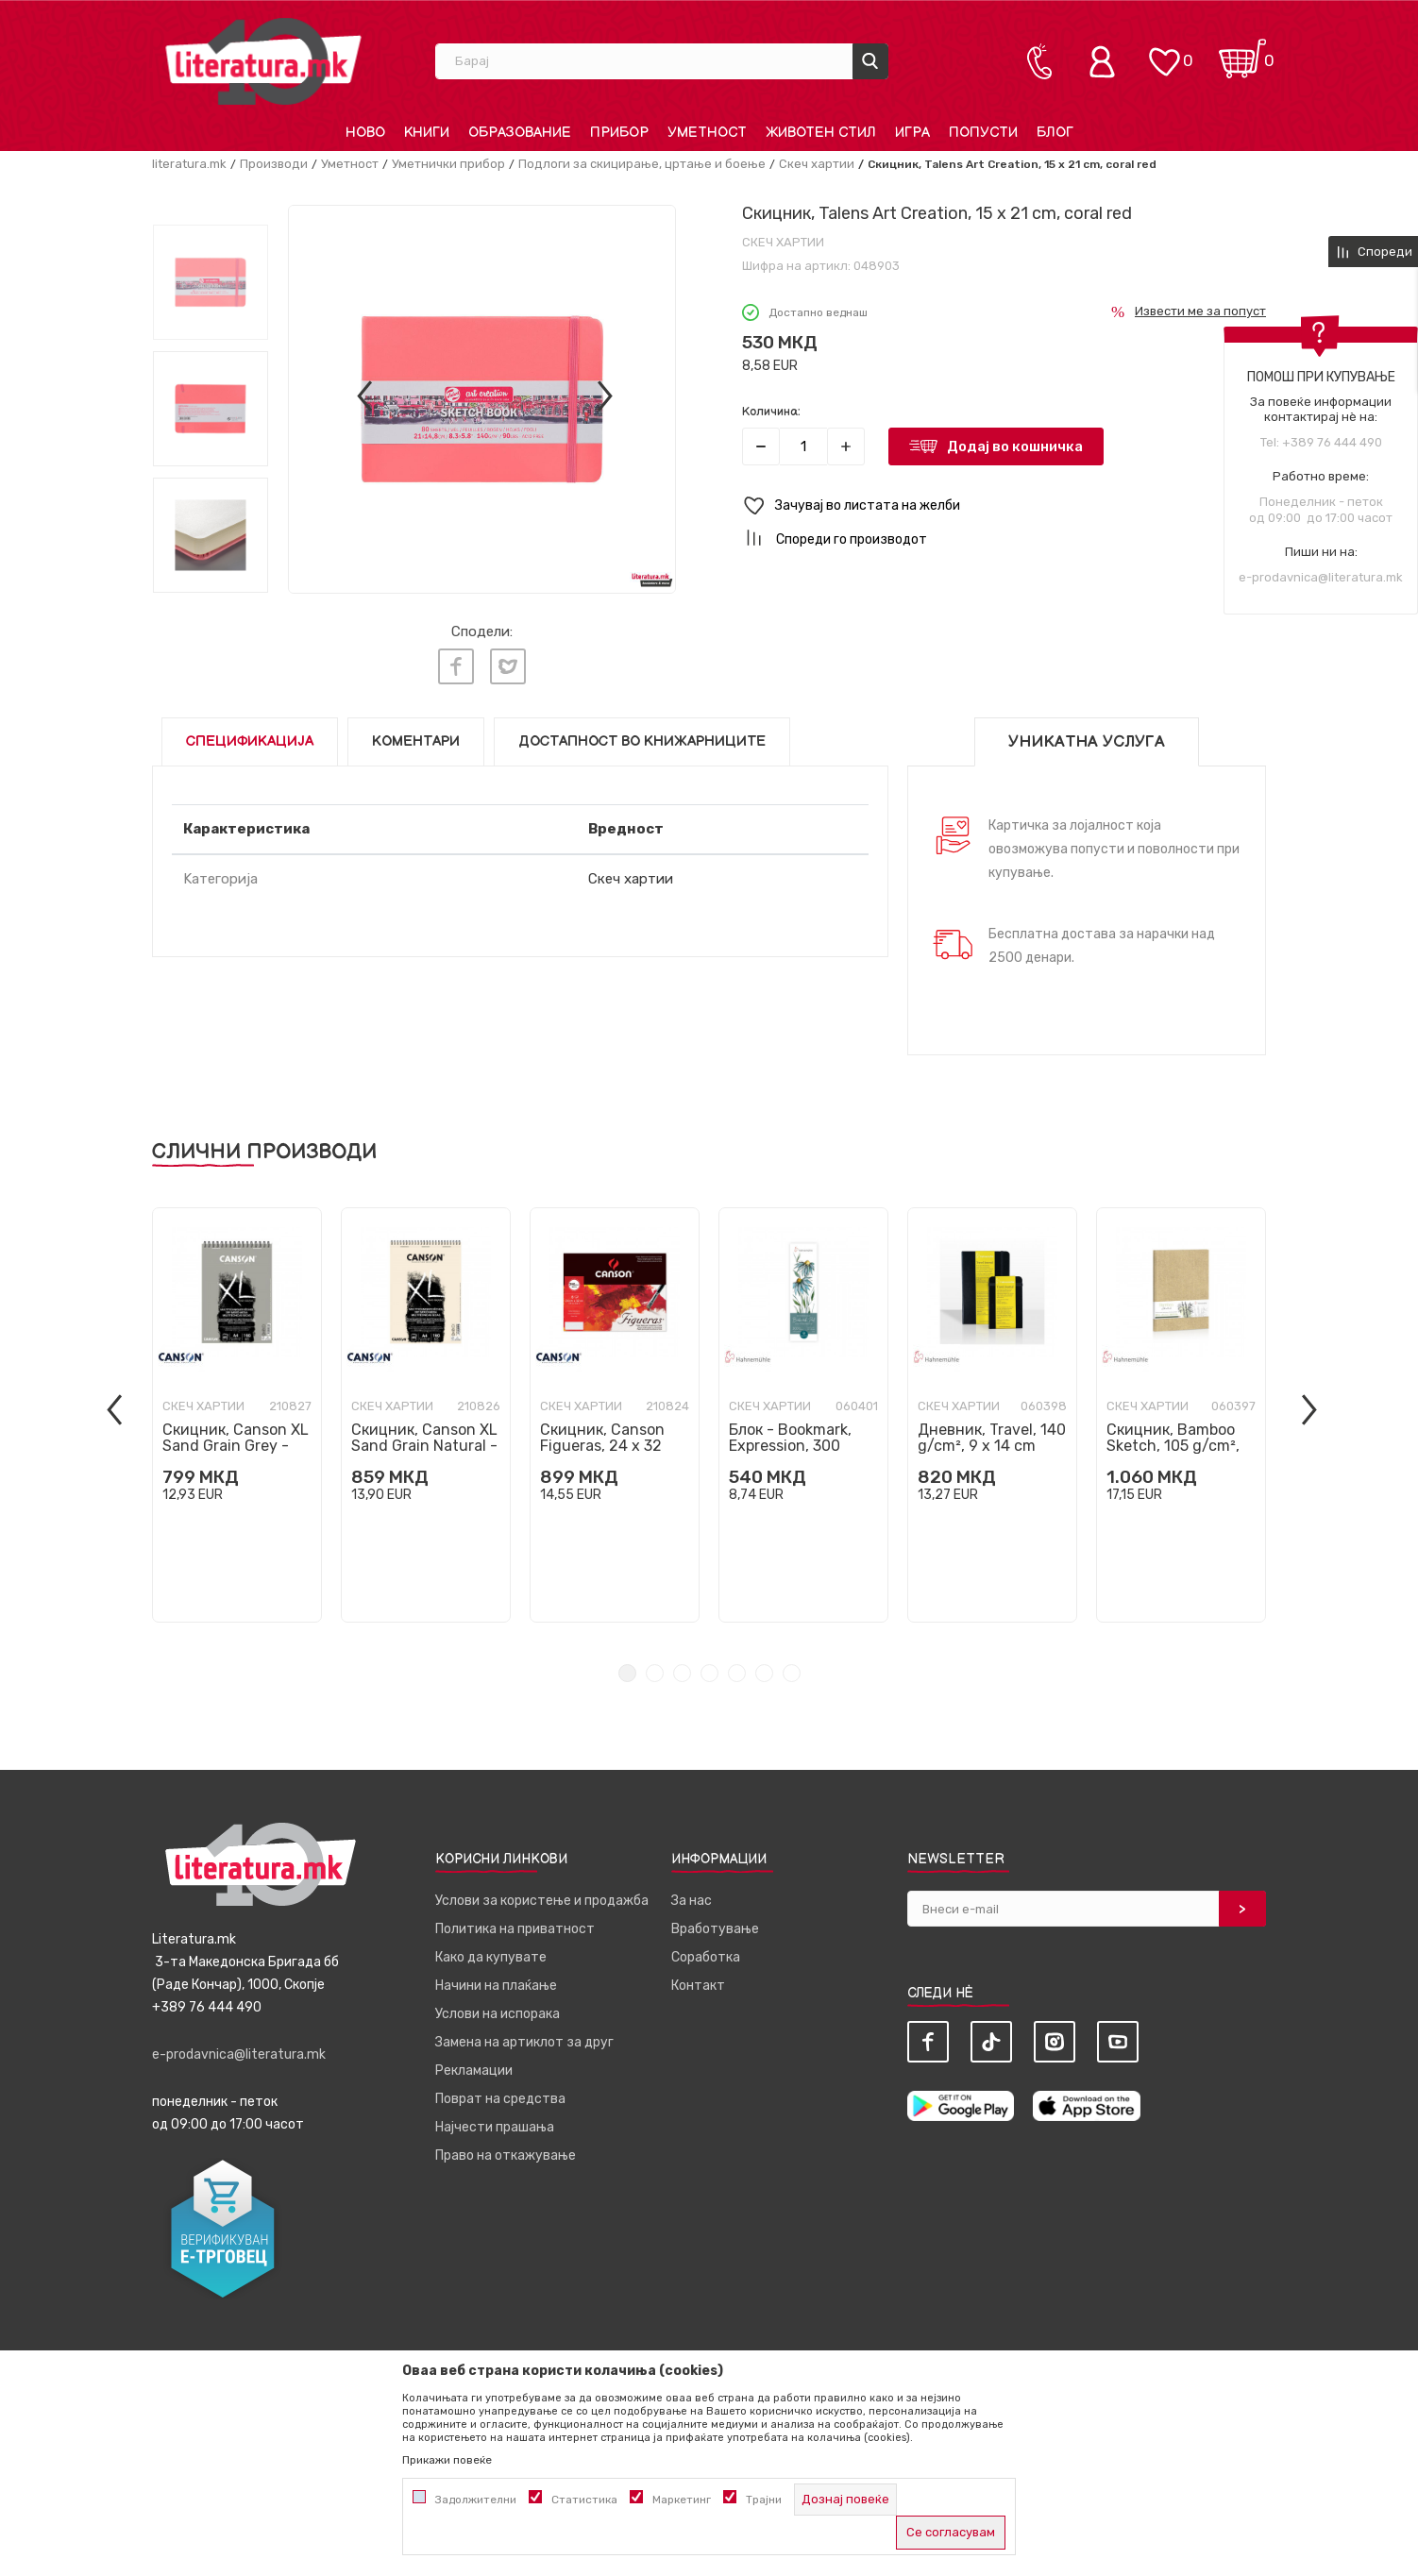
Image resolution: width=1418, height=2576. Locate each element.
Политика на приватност (515, 1929)
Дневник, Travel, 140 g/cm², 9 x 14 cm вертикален (992, 1446)
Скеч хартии (816, 164)
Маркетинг (681, 2499)
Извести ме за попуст (1200, 311)
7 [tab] (792, 1673)
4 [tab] (709, 1673)
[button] (1004, 506)
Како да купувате (491, 1957)
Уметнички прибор (448, 164)
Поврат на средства (500, 2099)
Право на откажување (505, 2155)
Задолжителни (475, 2499)
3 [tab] (682, 1673)
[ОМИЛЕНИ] (1164, 52)
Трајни (764, 2499)
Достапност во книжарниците (642, 741)
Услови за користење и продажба (542, 1901)
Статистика (584, 2499)
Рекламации (474, 2070)
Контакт (698, 1986)
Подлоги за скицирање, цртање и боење (642, 164)
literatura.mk (189, 164)
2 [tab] (655, 1673)
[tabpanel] (237, 1415)
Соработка (705, 1957)
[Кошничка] (1242, 52)
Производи (274, 164)
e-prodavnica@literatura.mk (1321, 577)
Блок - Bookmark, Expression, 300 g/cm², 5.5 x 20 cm (795, 1446)
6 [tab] (764, 1673)
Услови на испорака (497, 2014)
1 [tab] (627, 1673)
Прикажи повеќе (447, 2460)
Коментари (416, 741)
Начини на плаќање (496, 1986)
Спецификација (249, 741)
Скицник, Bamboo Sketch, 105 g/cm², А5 (1173, 1446)
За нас (691, 1901)
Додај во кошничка (1015, 446)
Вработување (715, 1929)
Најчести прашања (494, 2127)
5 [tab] (737, 1673)
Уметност (350, 164)
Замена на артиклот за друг (524, 2042)
